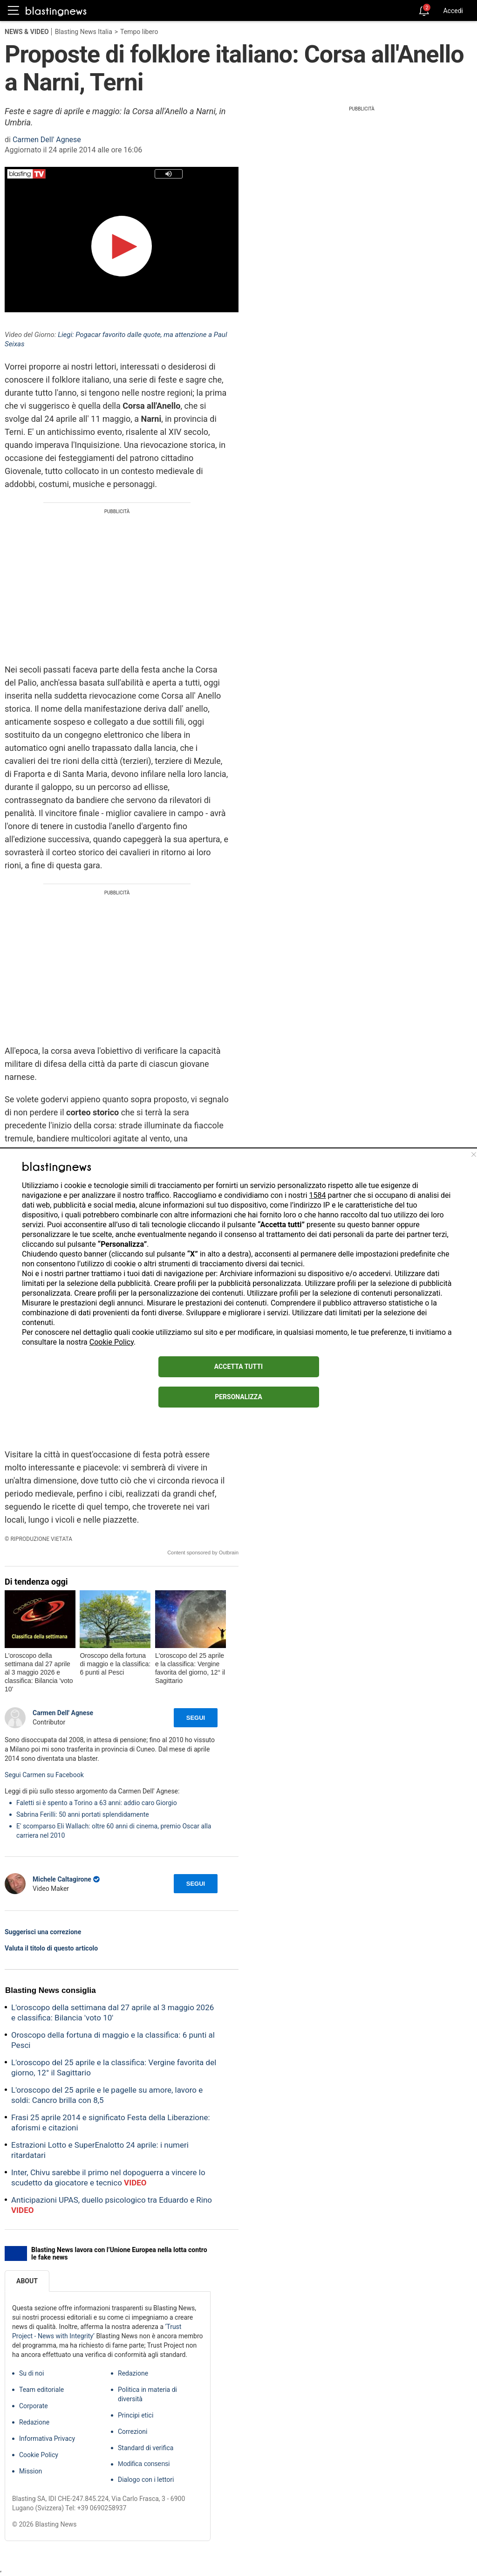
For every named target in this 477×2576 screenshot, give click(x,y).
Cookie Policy (111, 1342)
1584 (317, 1195)
